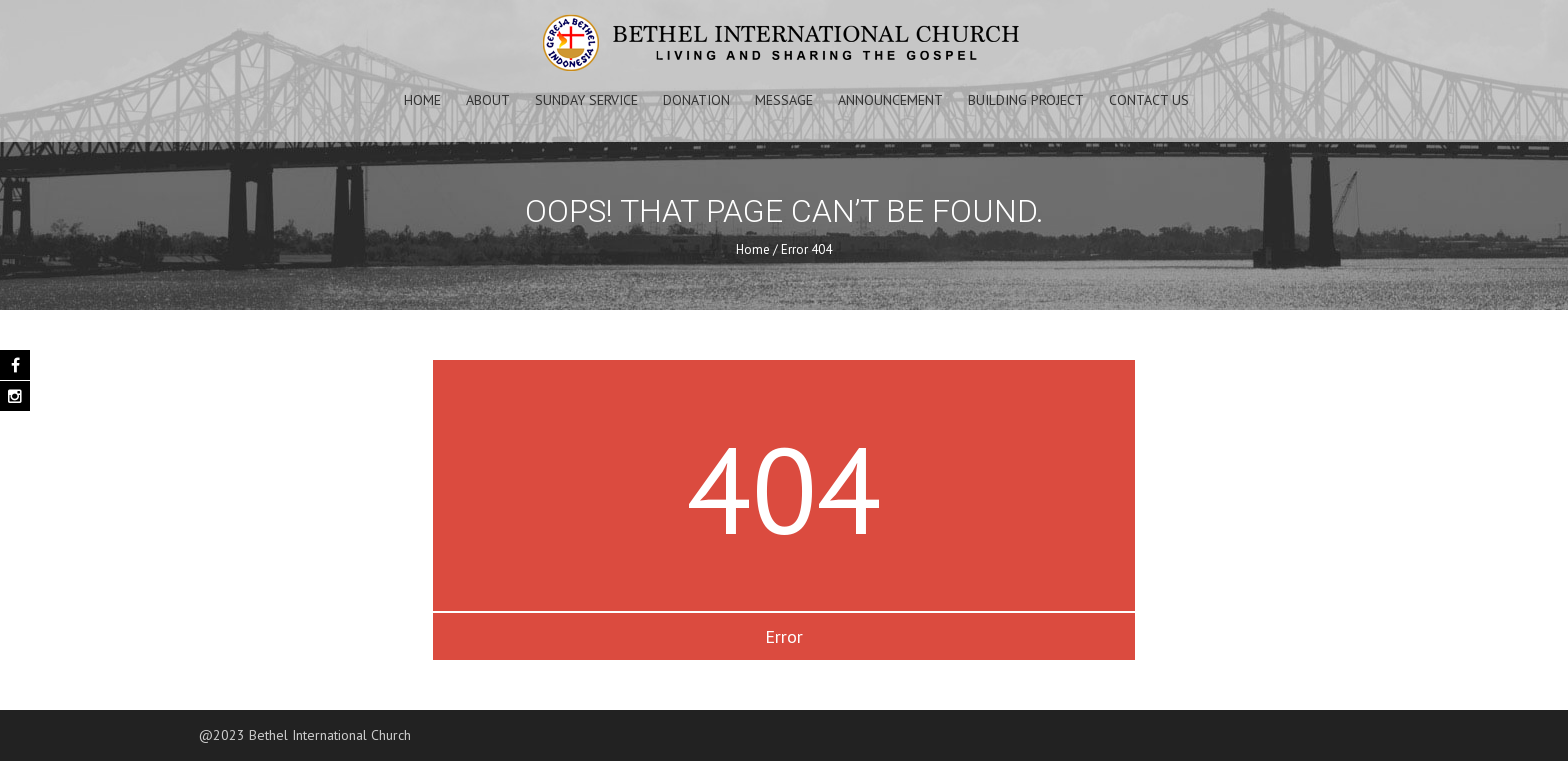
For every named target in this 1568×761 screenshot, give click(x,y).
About (488, 100)
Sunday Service (586, 100)
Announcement (890, 100)
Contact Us (1149, 100)
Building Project (1026, 100)
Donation (696, 100)
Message (784, 100)
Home (422, 100)
